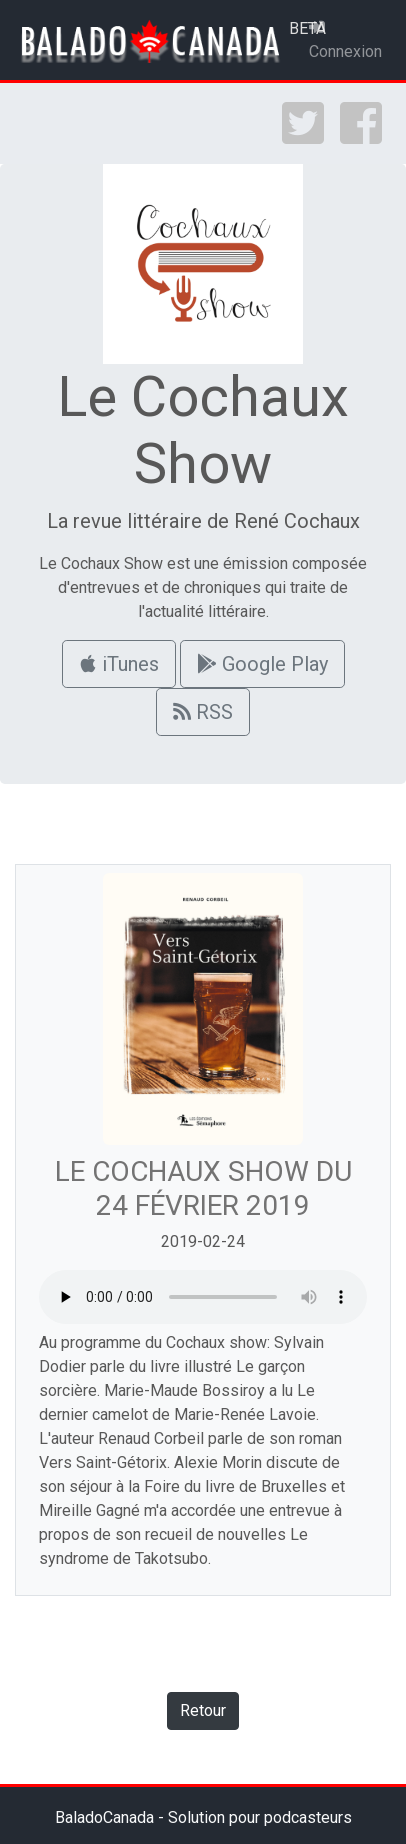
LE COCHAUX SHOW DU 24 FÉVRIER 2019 (203, 1188)
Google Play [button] (262, 664)
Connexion (345, 40)
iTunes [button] (119, 664)
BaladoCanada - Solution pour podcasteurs (203, 1817)
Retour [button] (203, 1710)
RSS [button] (203, 712)
